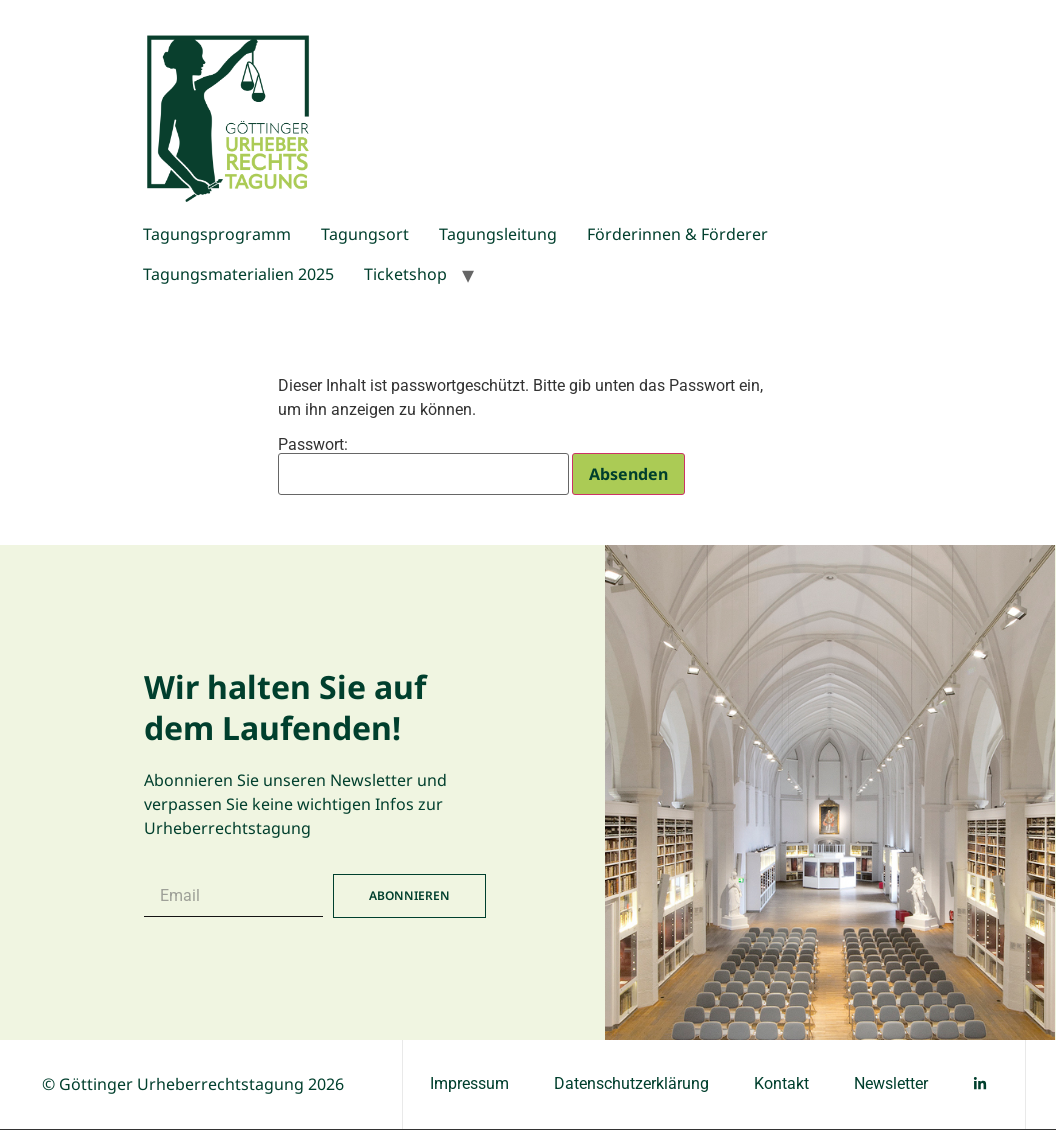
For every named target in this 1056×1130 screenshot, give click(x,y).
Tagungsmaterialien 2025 (238, 274)
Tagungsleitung (498, 234)
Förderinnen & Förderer (677, 234)
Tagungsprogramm (217, 234)
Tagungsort (365, 234)
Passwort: (423, 466)
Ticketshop (405, 274)
